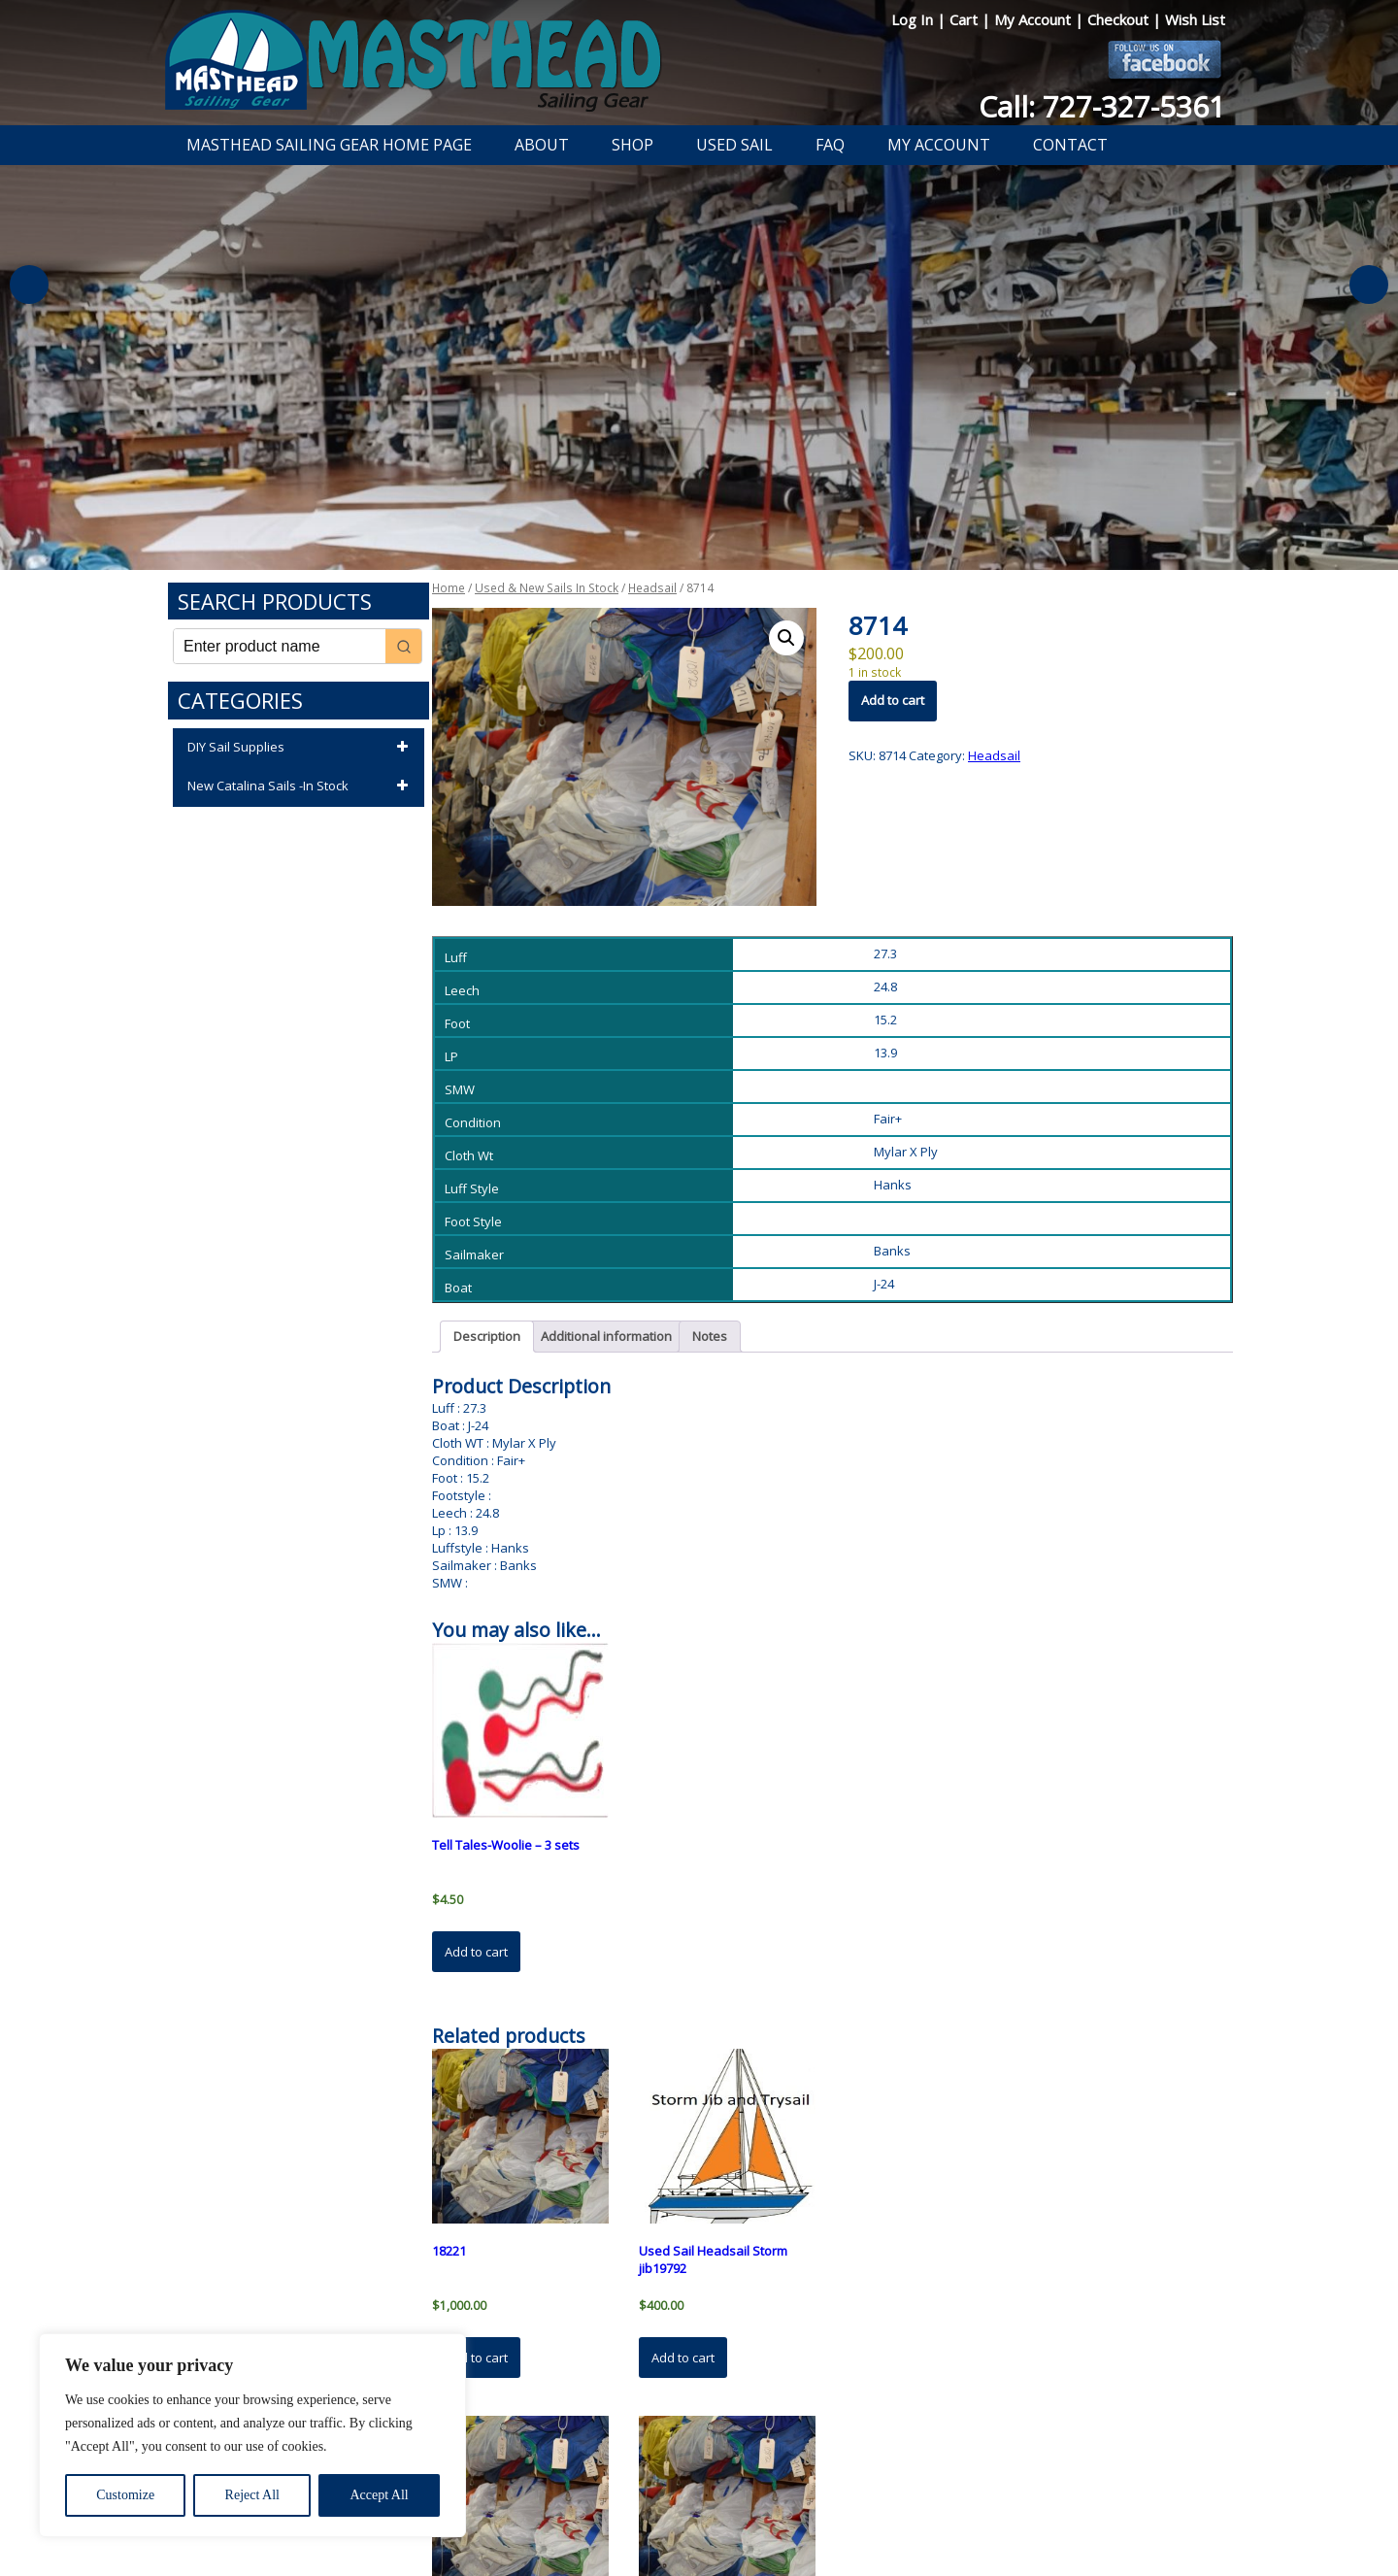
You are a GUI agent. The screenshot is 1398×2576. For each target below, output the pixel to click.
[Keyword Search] (279, 646)
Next (1368, 284)
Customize (125, 2495)
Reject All (252, 2495)
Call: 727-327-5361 (1102, 106)
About (542, 144)
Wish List (1195, 19)
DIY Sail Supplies (301, 747)
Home (448, 588)
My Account (1034, 19)
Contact (1070, 144)
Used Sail (734, 144)
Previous (29, 284)
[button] (786, 637)
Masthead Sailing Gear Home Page (329, 144)
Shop (632, 144)
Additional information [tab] (606, 1336)
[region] (252, 2435)
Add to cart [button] (476, 1951)
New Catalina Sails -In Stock (301, 786)
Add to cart (892, 700)
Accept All (379, 2495)
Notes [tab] (709, 1336)
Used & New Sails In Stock (546, 588)
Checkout (1119, 19)
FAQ (830, 144)
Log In (914, 19)
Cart (965, 19)
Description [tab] (486, 1336)
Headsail (652, 588)
